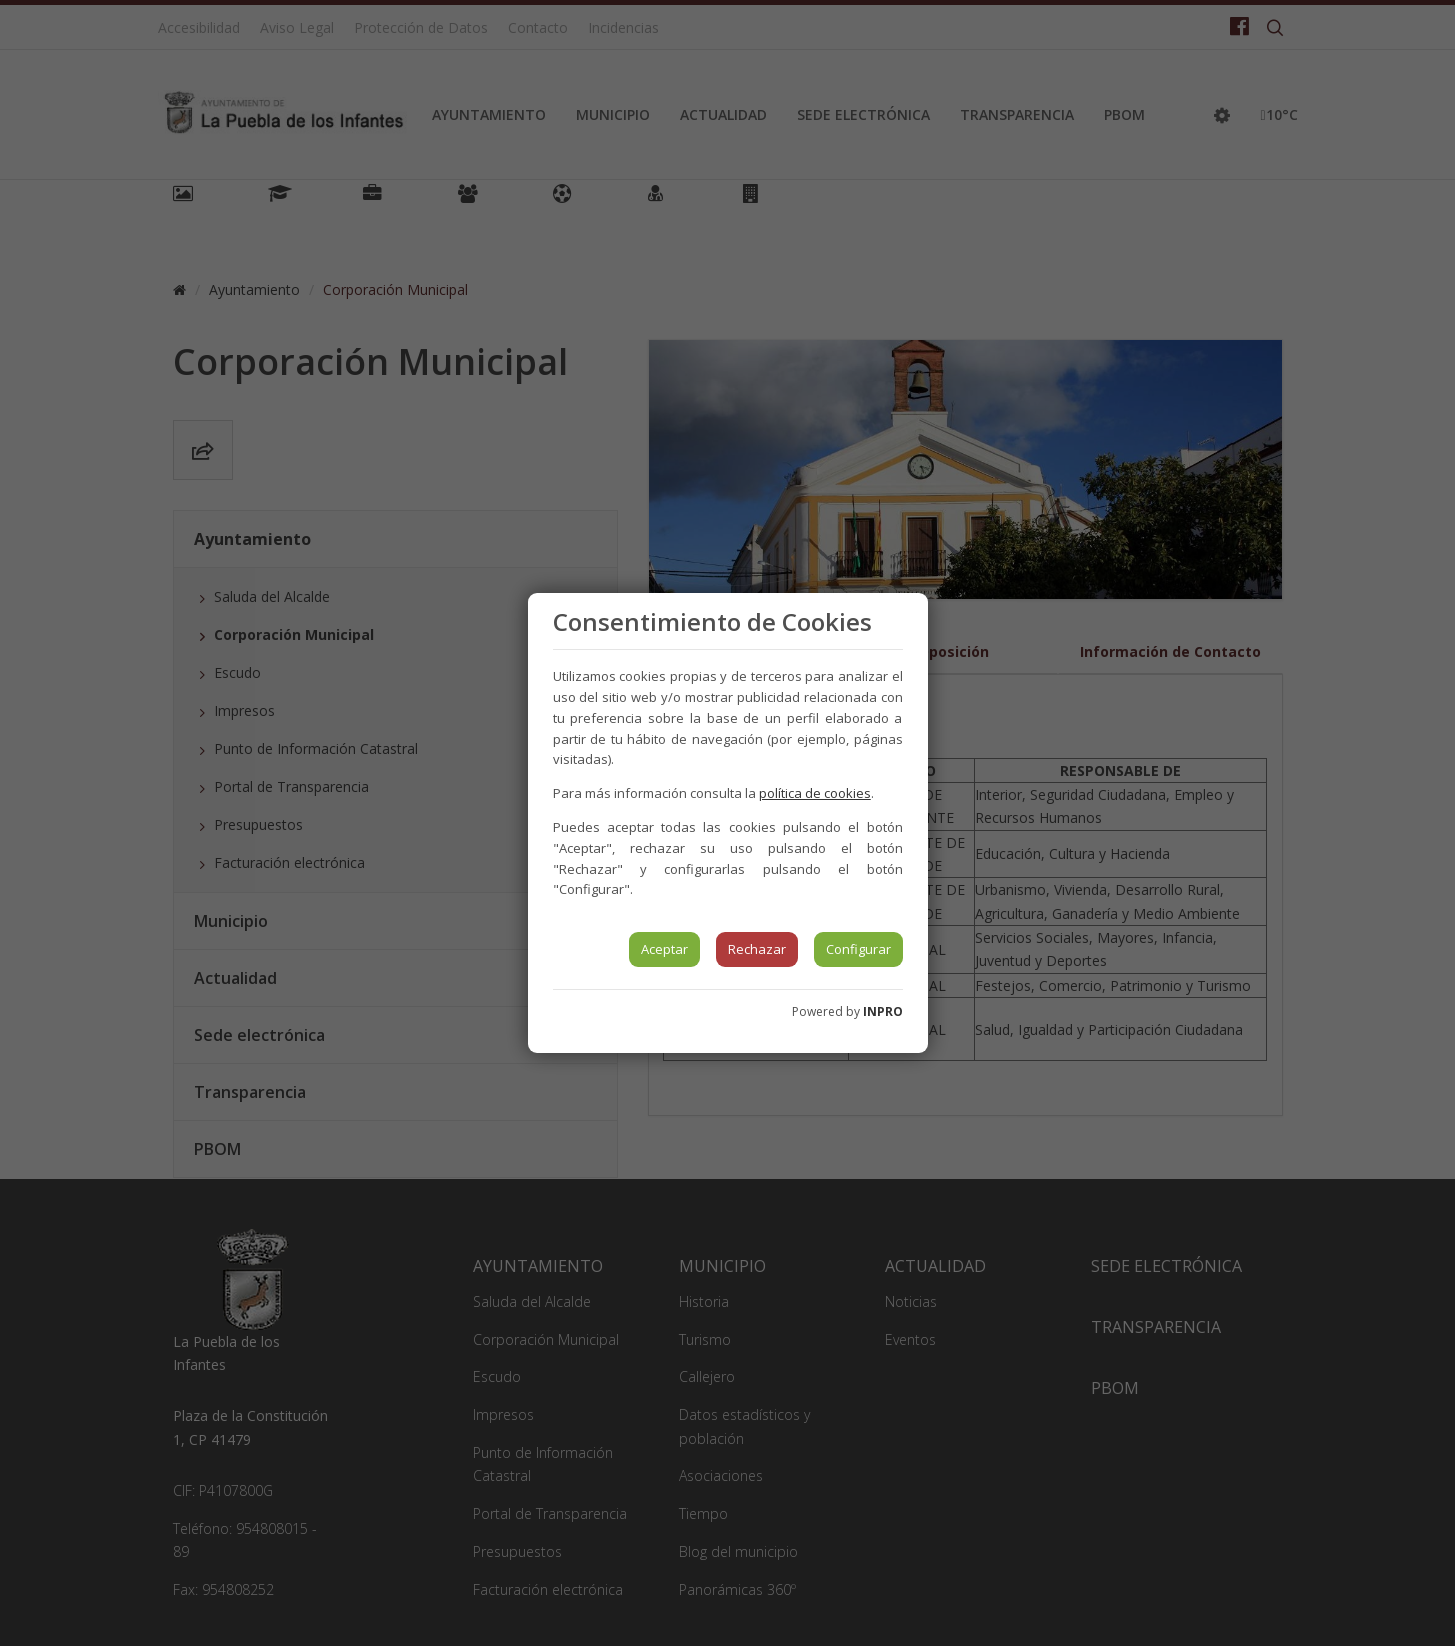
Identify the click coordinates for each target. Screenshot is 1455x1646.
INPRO (883, 1011)
